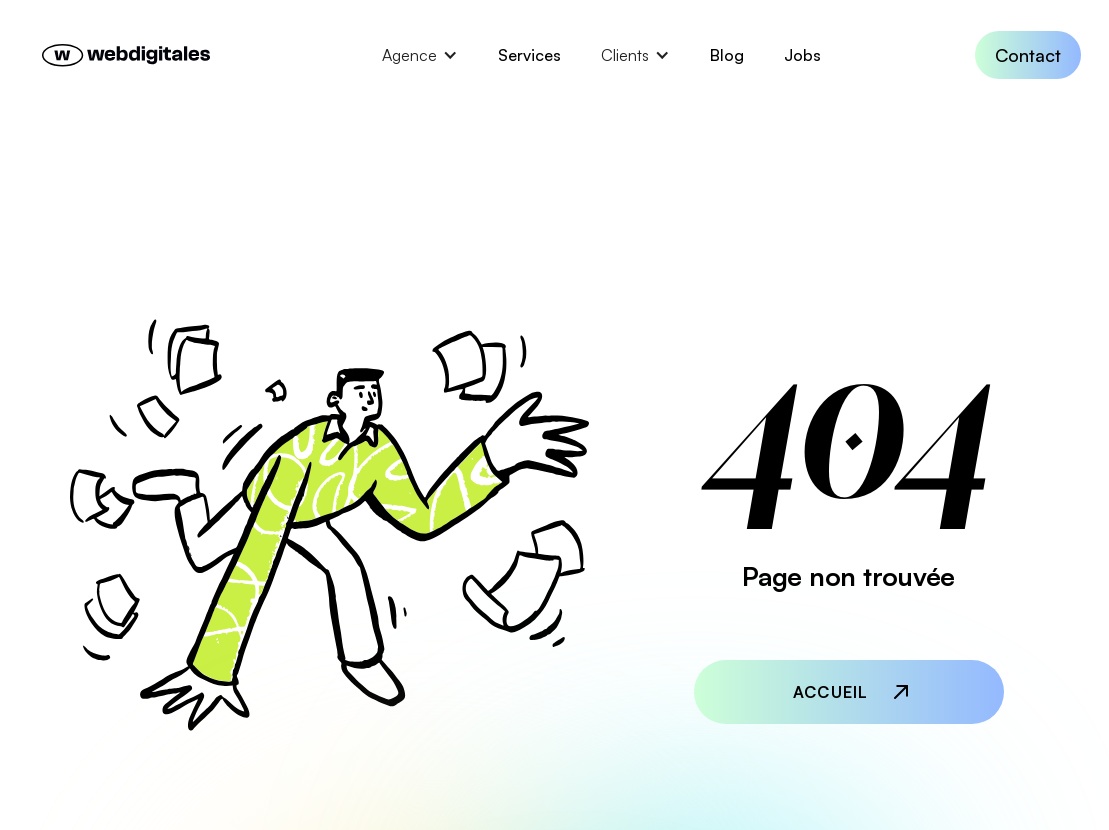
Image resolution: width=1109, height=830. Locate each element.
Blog (727, 55)
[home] (128, 55)
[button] (420, 55)
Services (529, 55)
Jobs (802, 55)
